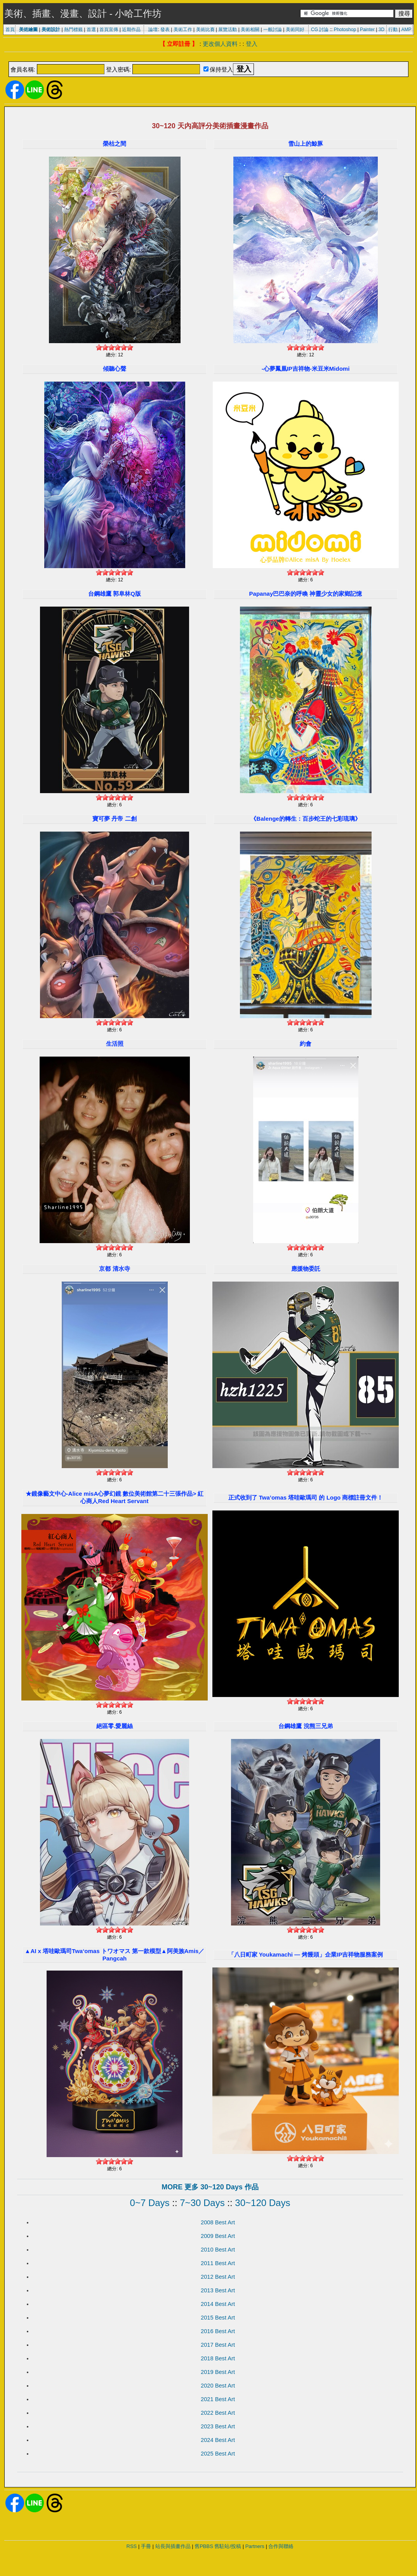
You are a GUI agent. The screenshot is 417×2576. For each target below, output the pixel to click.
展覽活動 (227, 29)
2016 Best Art (218, 2331)
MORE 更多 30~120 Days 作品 (210, 2187)
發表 (165, 29)
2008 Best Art (218, 2222)
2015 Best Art (218, 2317)
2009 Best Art (218, 2236)
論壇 (153, 29)
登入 (251, 43)
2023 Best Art (218, 2426)
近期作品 (131, 29)
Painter (367, 29)
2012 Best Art (218, 2277)
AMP (406, 29)
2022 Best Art (218, 2413)
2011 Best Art (218, 2263)
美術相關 (250, 29)
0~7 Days (150, 2203)
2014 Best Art (218, 2304)
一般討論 (272, 29)
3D (381, 29)
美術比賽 (205, 29)
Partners (254, 2546)
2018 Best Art (218, 2358)
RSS (132, 2546)
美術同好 (295, 29)
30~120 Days (262, 2203)
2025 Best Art (218, 2453)
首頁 (10, 29)
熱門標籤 (73, 29)
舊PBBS (204, 2546)
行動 (393, 29)
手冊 (146, 2546)
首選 (91, 29)
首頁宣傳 (108, 29)
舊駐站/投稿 (227, 2546)
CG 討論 (319, 29)
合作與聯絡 (281, 2546)
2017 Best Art (218, 2345)
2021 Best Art (218, 2399)
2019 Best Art (218, 2372)
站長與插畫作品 (173, 2546)
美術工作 (183, 29)
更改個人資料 (220, 43)
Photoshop (345, 29)
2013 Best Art (218, 2290)
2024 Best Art (218, 2440)
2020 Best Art (218, 2385)
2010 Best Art (218, 2249)
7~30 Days (202, 2203)
